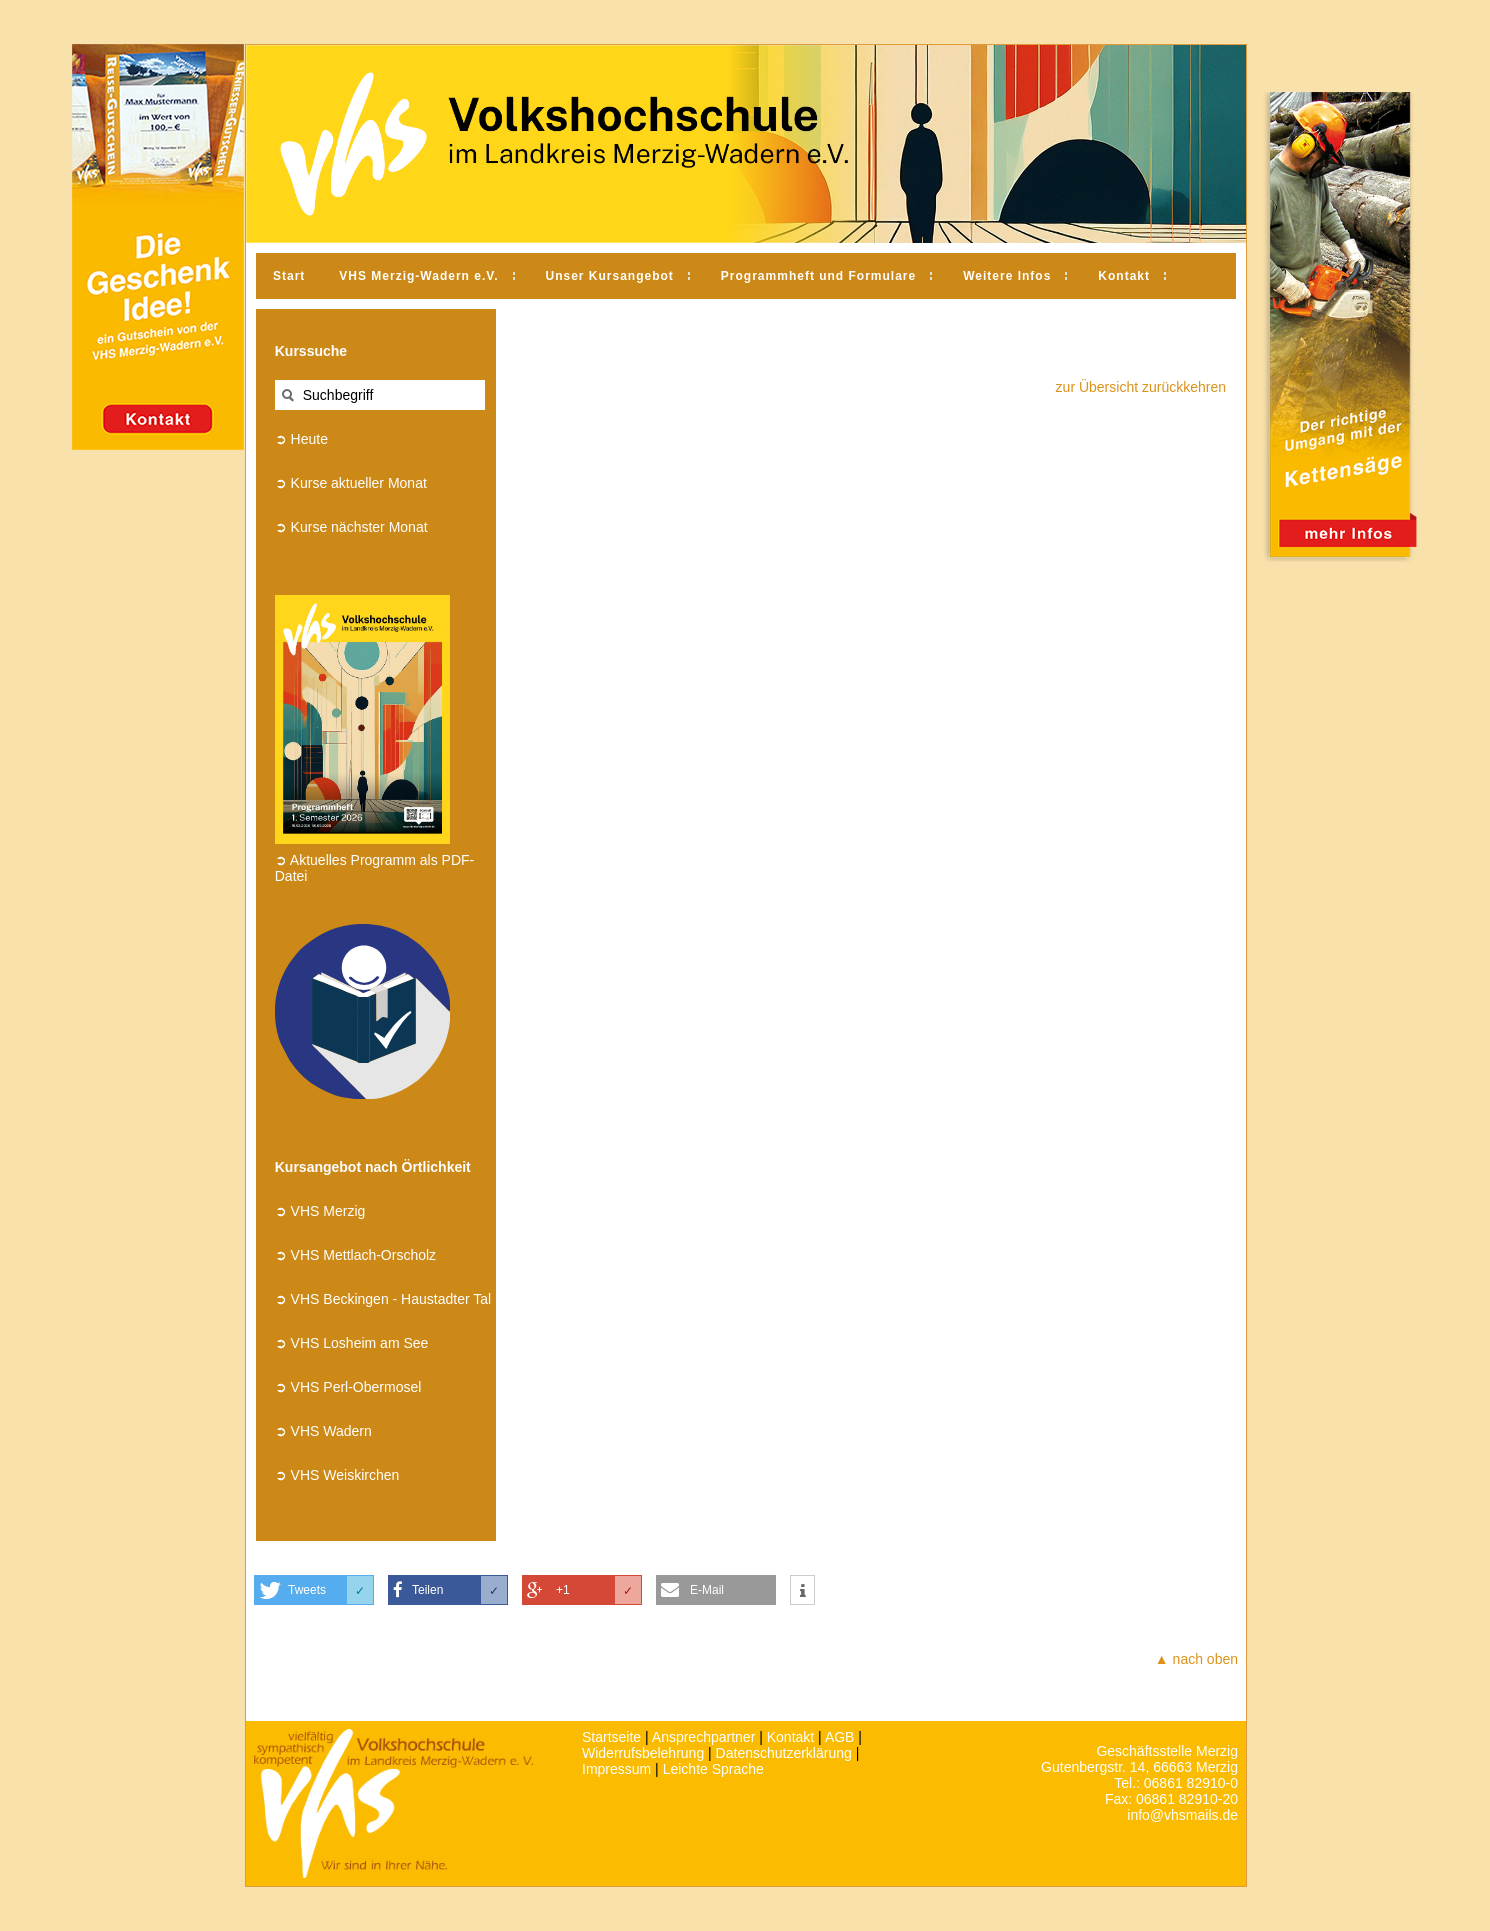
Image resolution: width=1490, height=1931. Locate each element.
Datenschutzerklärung (784, 1753)
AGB (840, 1737)
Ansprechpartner (704, 1737)
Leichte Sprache (713, 1769)
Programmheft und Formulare (818, 276)
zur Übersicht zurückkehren (1141, 387)
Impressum (616, 1769)
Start (289, 276)
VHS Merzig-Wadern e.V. (418, 276)
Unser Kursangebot (610, 276)
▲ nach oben (1196, 1659)
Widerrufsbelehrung (643, 1753)
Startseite (611, 1737)
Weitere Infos (1007, 276)
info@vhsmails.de (1182, 1815)
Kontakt (1124, 276)
